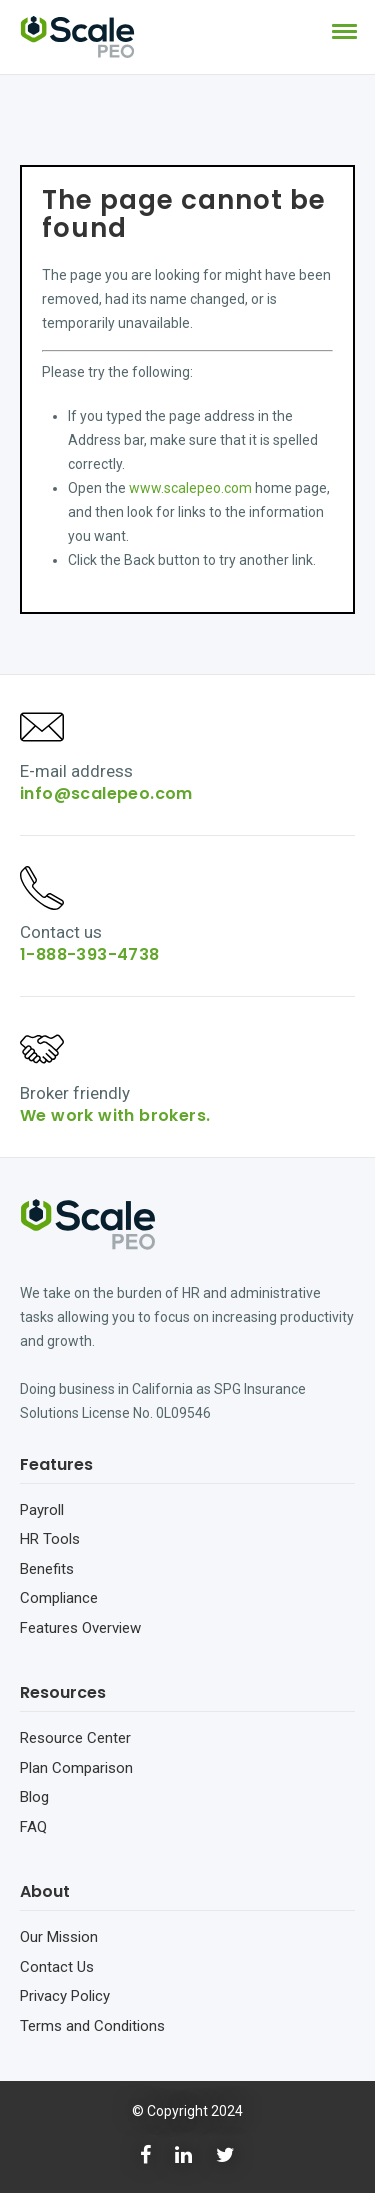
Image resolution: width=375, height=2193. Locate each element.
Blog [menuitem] (34, 1797)
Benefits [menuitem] (47, 1569)
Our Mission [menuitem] (59, 1937)
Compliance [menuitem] (59, 1598)
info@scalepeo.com (106, 793)
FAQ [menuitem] (33, 1827)
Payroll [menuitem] (42, 1510)
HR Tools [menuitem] (50, 1539)
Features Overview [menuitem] (80, 1628)
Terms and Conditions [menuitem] (92, 2026)
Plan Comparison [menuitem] (76, 1768)
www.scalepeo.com (190, 488)
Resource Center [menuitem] (75, 1738)
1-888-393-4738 (90, 954)
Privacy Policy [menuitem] (65, 1996)
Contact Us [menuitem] (57, 1967)
